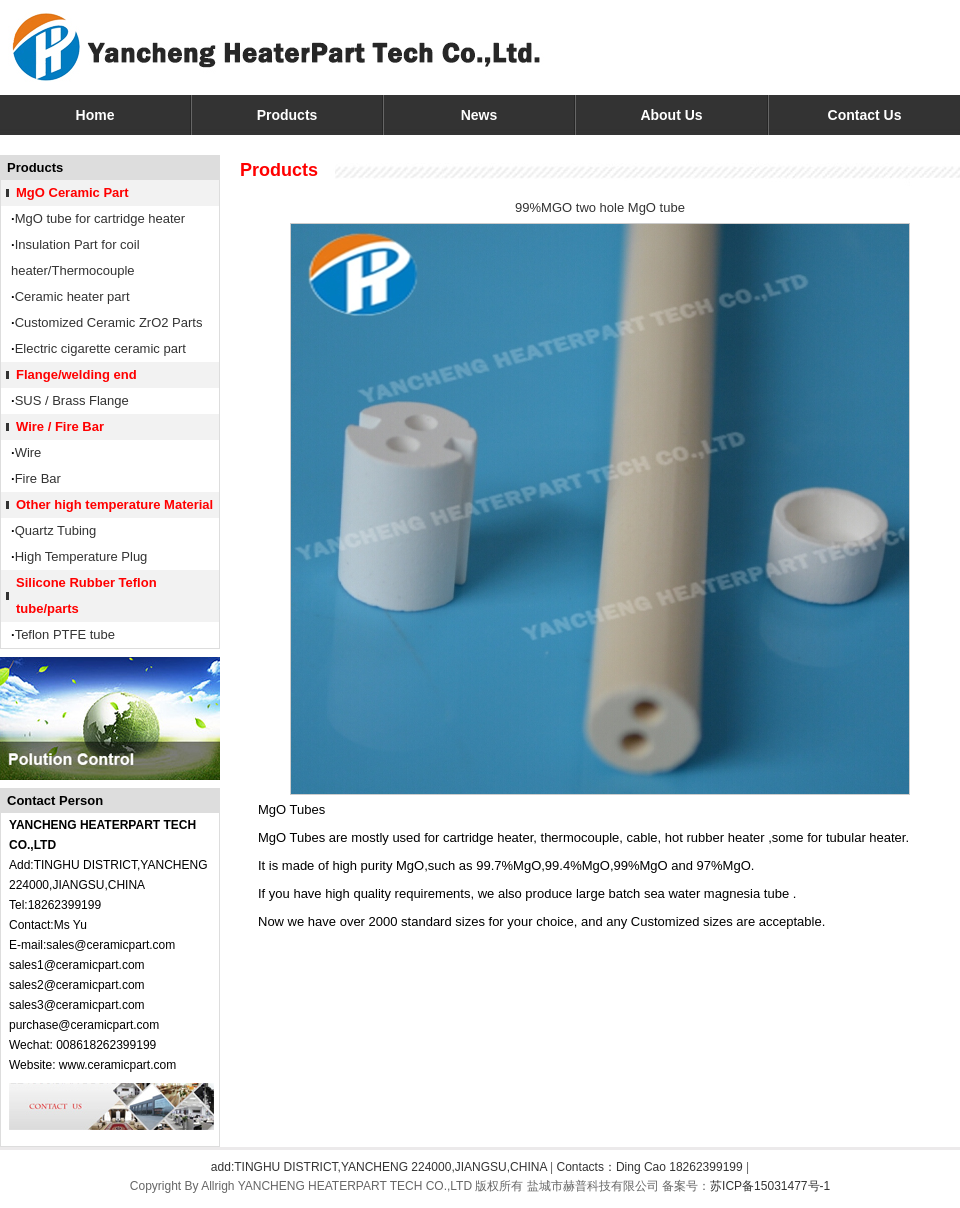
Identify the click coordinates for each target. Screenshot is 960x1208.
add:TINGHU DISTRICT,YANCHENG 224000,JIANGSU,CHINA (379, 1167)
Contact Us (865, 115)
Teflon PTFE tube (65, 634)
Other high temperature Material (114, 504)
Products (287, 115)
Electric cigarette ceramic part (100, 348)
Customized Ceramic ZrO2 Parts (109, 322)
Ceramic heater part (72, 296)
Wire (28, 452)
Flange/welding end (76, 374)
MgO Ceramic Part (72, 192)
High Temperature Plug (81, 556)
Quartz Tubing (56, 530)
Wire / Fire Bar (60, 426)
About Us (671, 115)
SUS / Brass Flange (72, 400)
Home (95, 115)
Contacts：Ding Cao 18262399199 (650, 1167)
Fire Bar (38, 478)
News (479, 115)
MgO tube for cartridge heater (100, 218)
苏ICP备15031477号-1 (770, 1186)
